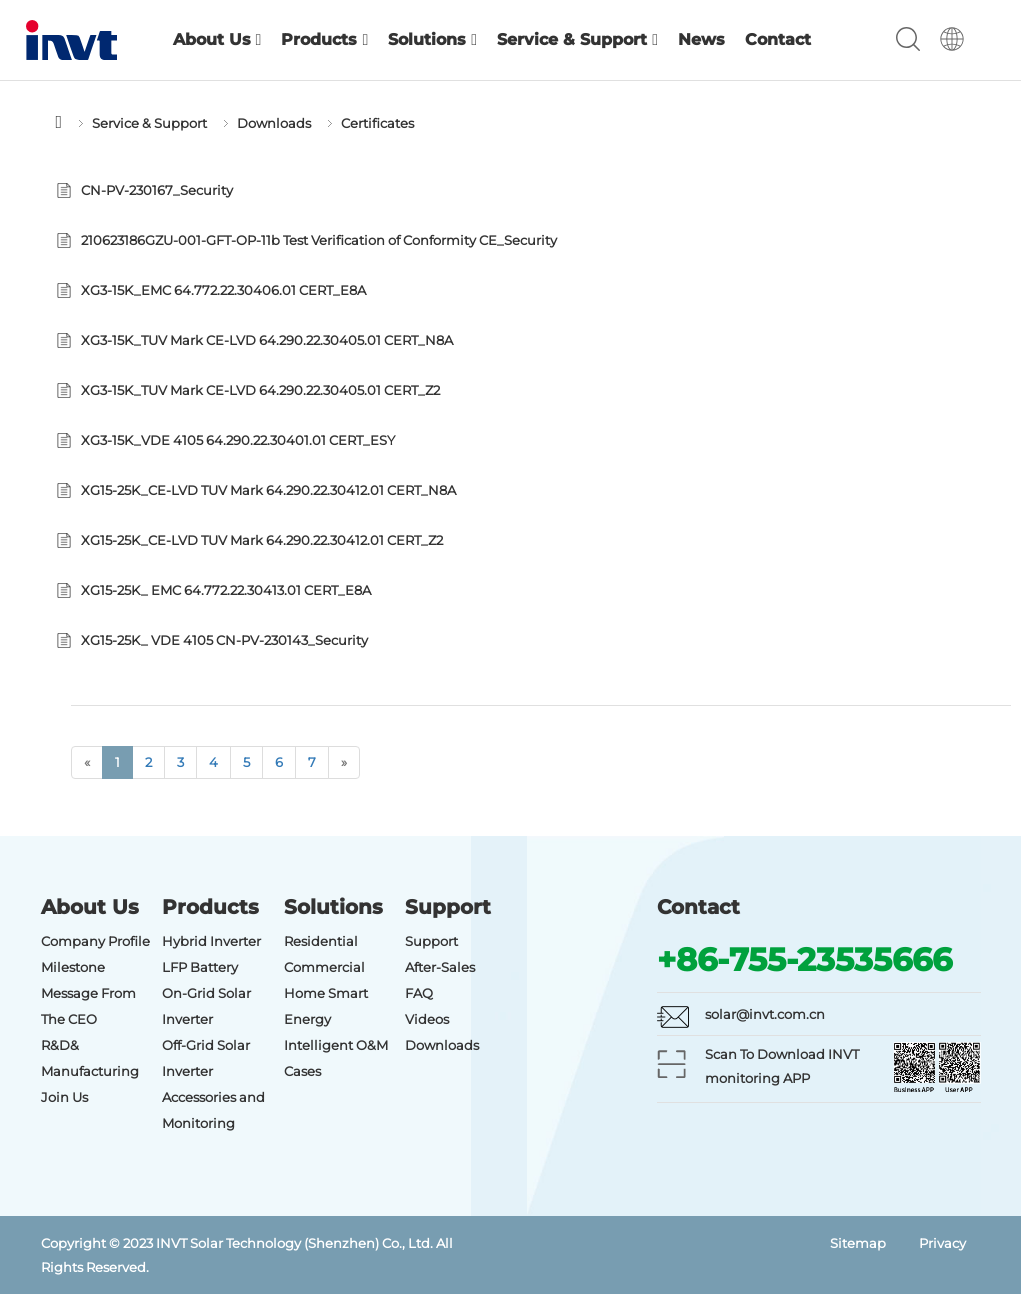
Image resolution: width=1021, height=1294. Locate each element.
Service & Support (577, 39)
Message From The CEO (88, 1006)
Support (431, 941)
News (701, 39)
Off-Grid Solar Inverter (206, 1058)
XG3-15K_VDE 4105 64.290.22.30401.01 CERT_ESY (238, 440)
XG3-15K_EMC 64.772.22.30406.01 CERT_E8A (223, 290)
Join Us (64, 1097)
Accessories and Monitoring (213, 1110)
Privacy (942, 1243)
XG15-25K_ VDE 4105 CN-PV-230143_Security (224, 640)
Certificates (377, 123)
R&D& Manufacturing (90, 1058)
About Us (217, 39)
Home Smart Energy (326, 1006)
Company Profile (95, 941)
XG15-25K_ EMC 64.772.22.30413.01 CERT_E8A (226, 590)
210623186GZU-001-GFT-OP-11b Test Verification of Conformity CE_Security (319, 240)
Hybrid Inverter (211, 941)
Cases (302, 1071)
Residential (321, 941)
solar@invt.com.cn (765, 1014)
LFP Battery (200, 967)
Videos (427, 1019)
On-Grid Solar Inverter (206, 1006)
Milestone (73, 967)
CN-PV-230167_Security (157, 190)
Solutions (432, 39)
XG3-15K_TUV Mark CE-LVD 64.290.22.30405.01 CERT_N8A (267, 340)
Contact (778, 39)
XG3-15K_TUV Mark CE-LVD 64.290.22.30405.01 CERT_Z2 (260, 390)
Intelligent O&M (336, 1045)
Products (324, 39)
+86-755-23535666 (804, 959)
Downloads (274, 123)
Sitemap (858, 1243)
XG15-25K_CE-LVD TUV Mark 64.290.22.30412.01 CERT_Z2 (262, 540)
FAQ (419, 993)
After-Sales (440, 967)
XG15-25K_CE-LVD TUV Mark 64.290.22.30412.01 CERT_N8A (268, 490)
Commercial (324, 967)
